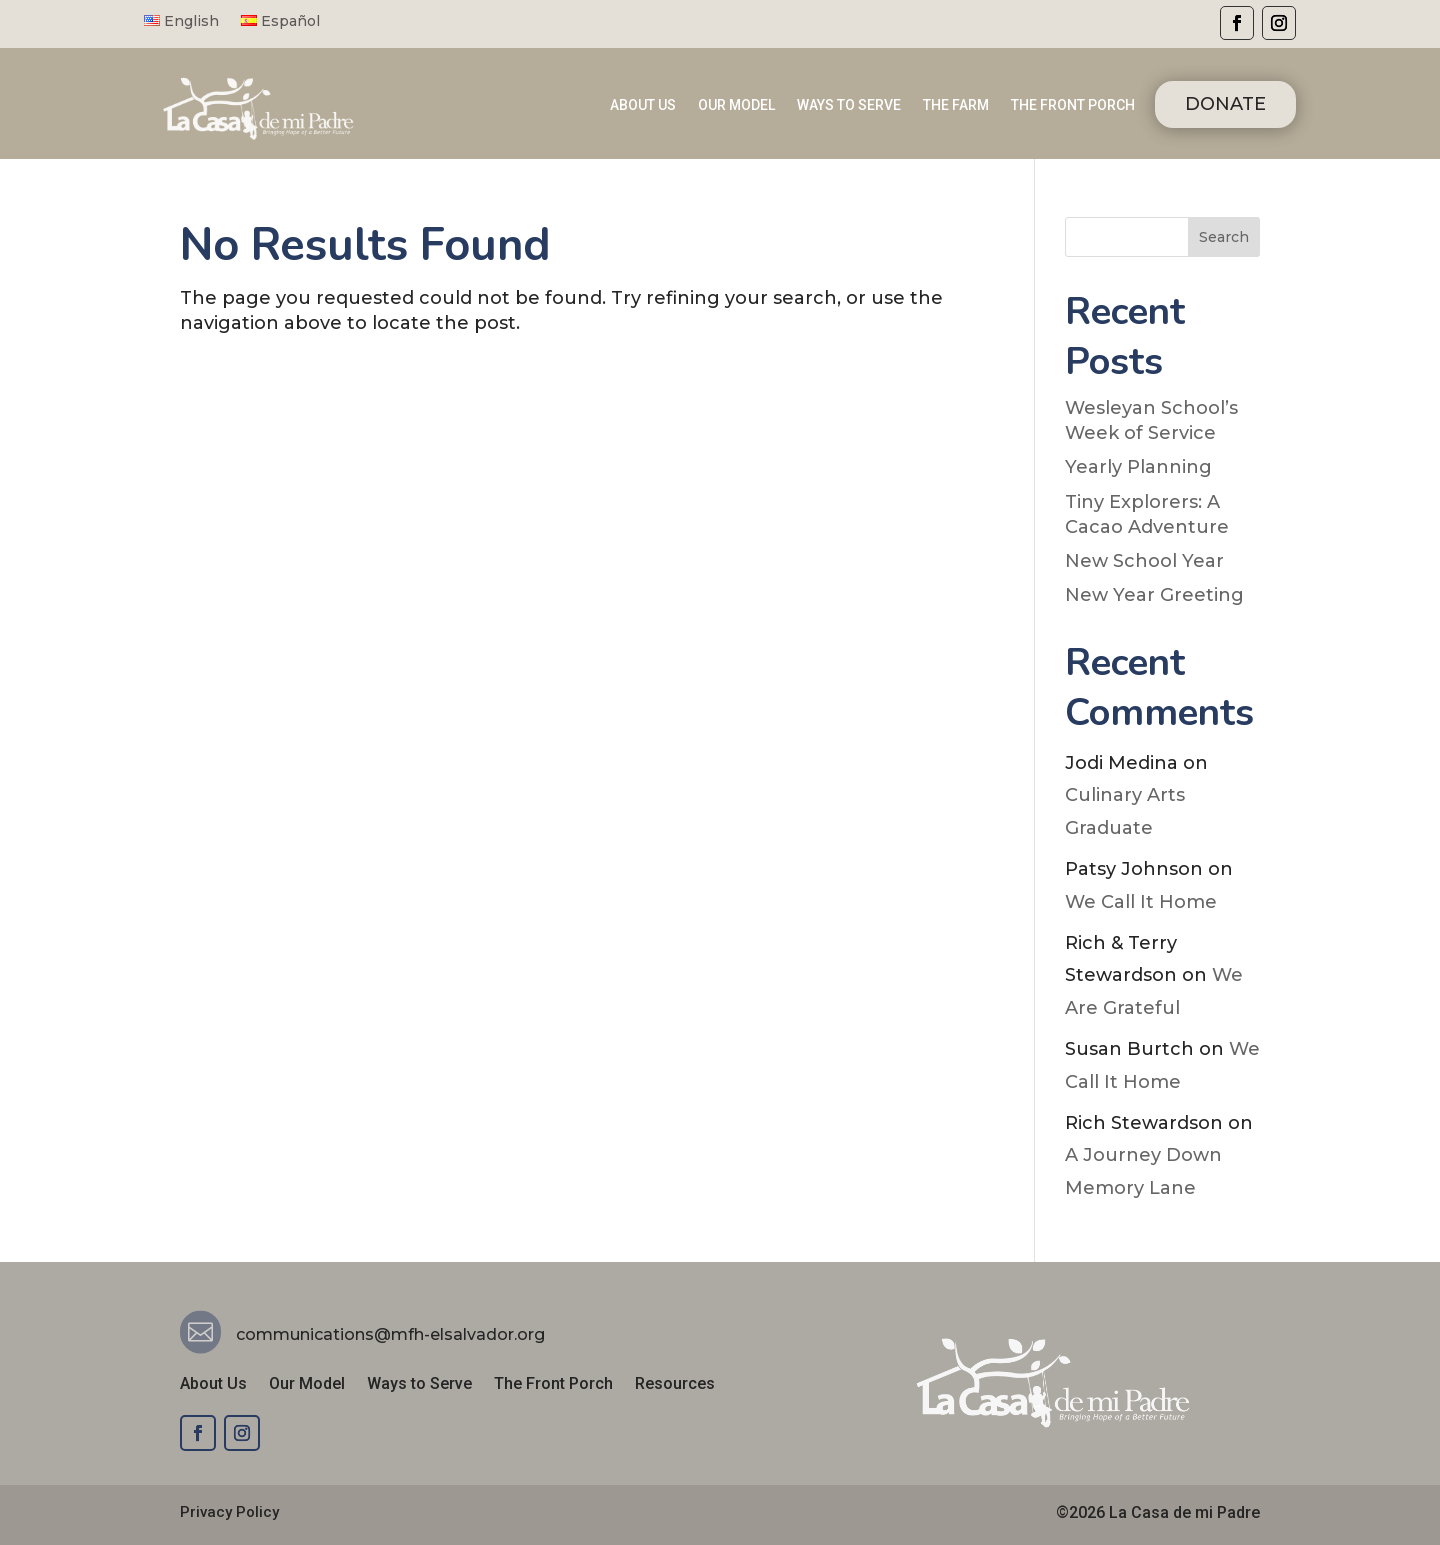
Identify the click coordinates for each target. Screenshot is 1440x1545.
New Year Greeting (1154, 595)
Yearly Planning (1138, 467)
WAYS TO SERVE (849, 105)
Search (1224, 237)
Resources (675, 1385)
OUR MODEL (736, 105)
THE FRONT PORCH (1073, 105)
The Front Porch (553, 1385)
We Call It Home (1141, 902)
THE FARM (956, 105)
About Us (213, 1385)
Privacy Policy (229, 1512)
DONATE (1225, 104)
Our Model (307, 1385)
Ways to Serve (419, 1385)
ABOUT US (643, 105)
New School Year (1144, 561)
